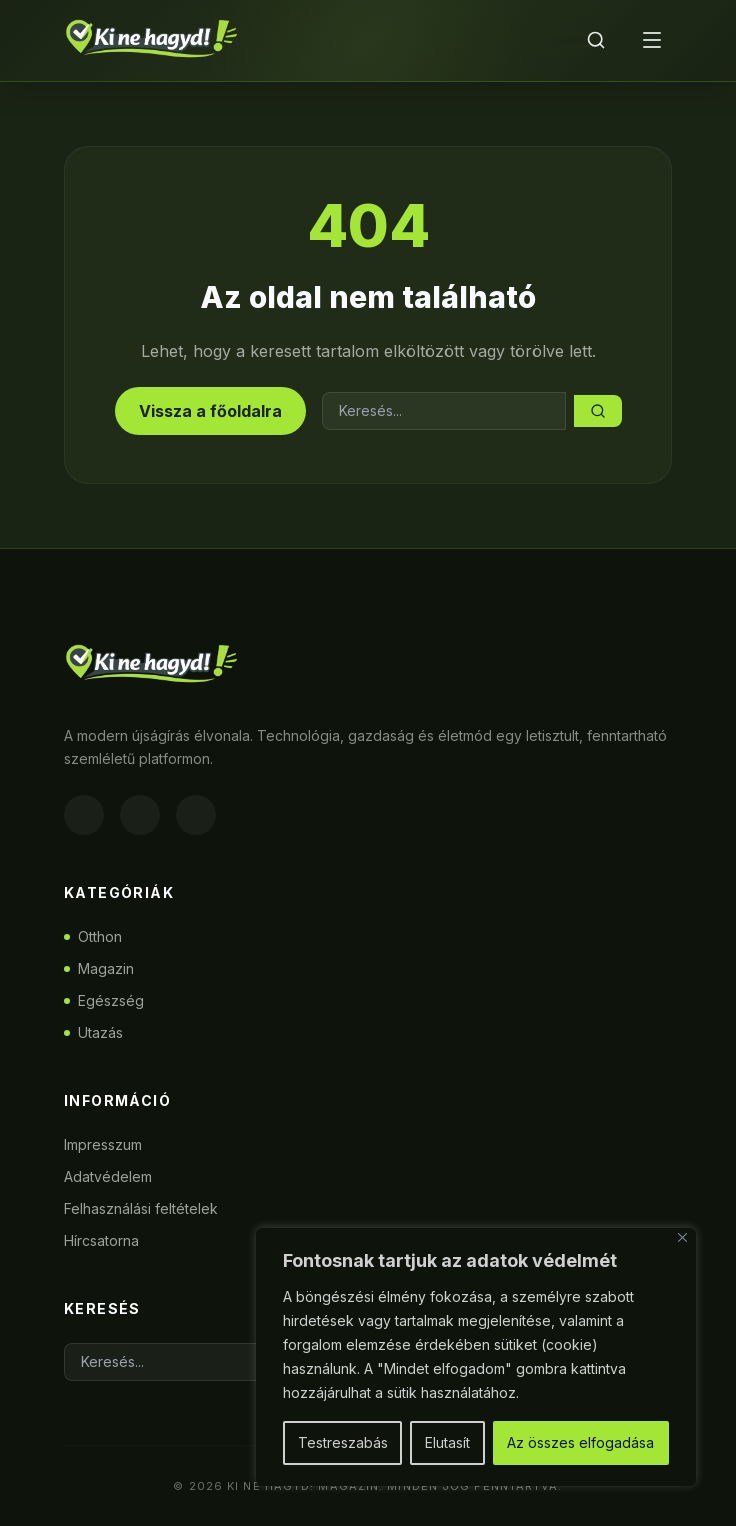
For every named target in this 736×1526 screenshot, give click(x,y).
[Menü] (652, 40)
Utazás (93, 1032)
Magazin (99, 968)
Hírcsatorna (101, 1240)
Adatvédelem (108, 1176)
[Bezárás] (682, 1237)
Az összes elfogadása (580, 1442)
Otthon (93, 936)
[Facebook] (84, 815)
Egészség (104, 1000)
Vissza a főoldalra (210, 411)
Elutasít (447, 1442)
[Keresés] (596, 40)
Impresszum (103, 1144)
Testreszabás (343, 1442)
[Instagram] (140, 815)
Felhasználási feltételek (141, 1208)
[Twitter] (196, 815)
